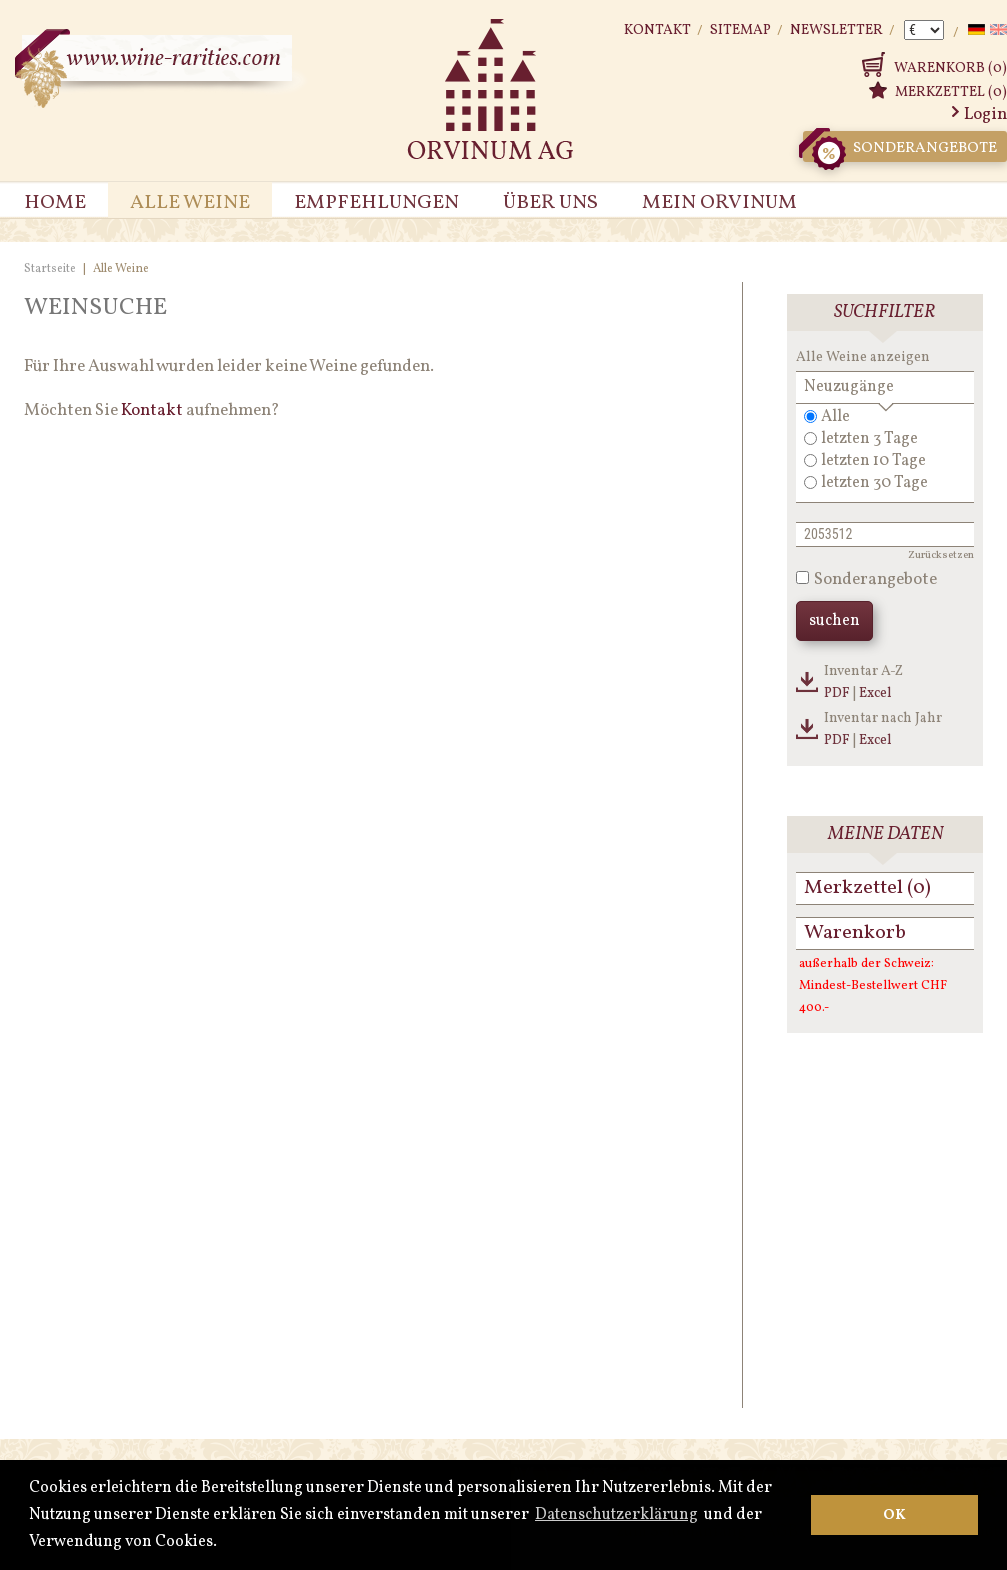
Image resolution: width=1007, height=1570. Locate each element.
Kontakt (657, 30)
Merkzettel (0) (951, 92)
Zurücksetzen (941, 555)
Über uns (550, 203)
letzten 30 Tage (874, 483)
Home (55, 203)
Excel (875, 693)
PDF (837, 693)
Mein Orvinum (719, 203)
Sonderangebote (900, 146)
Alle (835, 417)
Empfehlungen (376, 203)
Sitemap (740, 30)
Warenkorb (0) (950, 68)
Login (985, 114)
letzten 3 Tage (869, 439)
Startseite (50, 269)
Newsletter (836, 30)
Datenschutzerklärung (616, 1515)
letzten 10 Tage (873, 461)
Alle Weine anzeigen (863, 357)
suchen (834, 621)
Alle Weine (190, 203)
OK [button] (894, 1515)
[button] (223, 1543)
